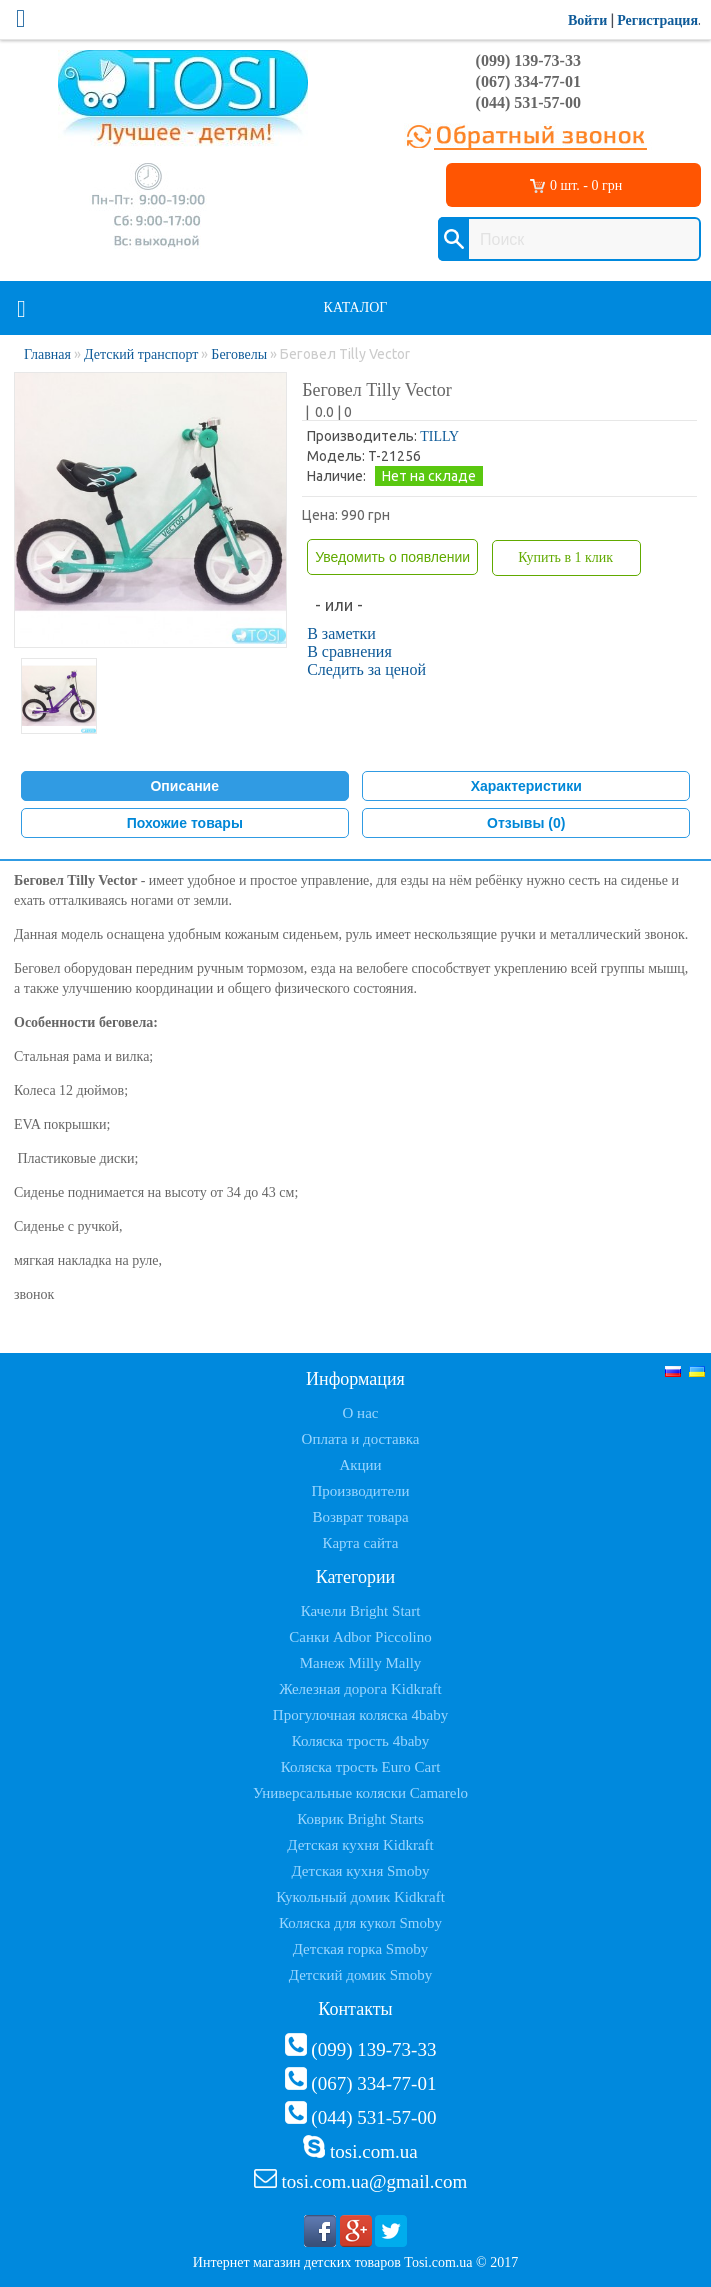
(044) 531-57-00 (528, 102)
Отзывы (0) (526, 823)
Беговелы (239, 354)
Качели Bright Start (361, 1611)
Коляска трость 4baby (361, 1741)
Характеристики (526, 786)
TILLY (439, 436)
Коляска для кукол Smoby (360, 1923)
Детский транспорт (141, 354)
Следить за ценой (366, 669)
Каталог (356, 307)
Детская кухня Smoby (360, 1871)
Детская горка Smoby (361, 1949)
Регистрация (657, 20)
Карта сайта (361, 1543)
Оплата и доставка (361, 1439)
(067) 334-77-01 (528, 81)
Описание (184, 786)
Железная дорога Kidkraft (360, 1689)
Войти (587, 20)
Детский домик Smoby (360, 1975)
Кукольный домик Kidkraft (360, 1897)
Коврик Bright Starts (360, 1819)
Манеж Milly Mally (361, 1663)
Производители (360, 1491)
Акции (360, 1465)
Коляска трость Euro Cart (361, 1767)
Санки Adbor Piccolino (360, 1637)
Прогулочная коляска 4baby (360, 1715)
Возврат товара (360, 1517)
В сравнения (349, 651)
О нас (361, 1413)
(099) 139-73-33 (528, 60)
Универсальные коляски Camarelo (360, 1793)
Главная (47, 354)
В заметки (341, 633)
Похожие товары (185, 823)
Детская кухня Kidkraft (360, 1845)
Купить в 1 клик (565, 557)
